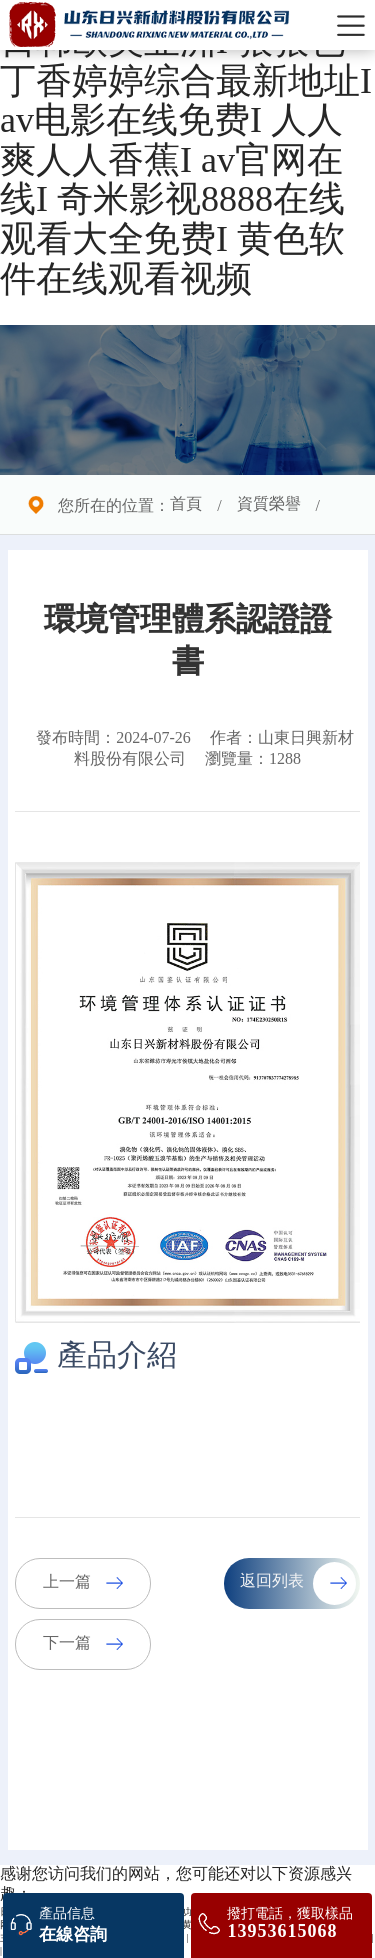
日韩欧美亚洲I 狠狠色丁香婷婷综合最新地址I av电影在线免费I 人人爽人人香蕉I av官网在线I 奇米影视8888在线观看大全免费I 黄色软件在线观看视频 (186, 162)
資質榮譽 (269, 504)
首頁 (186, 504)
